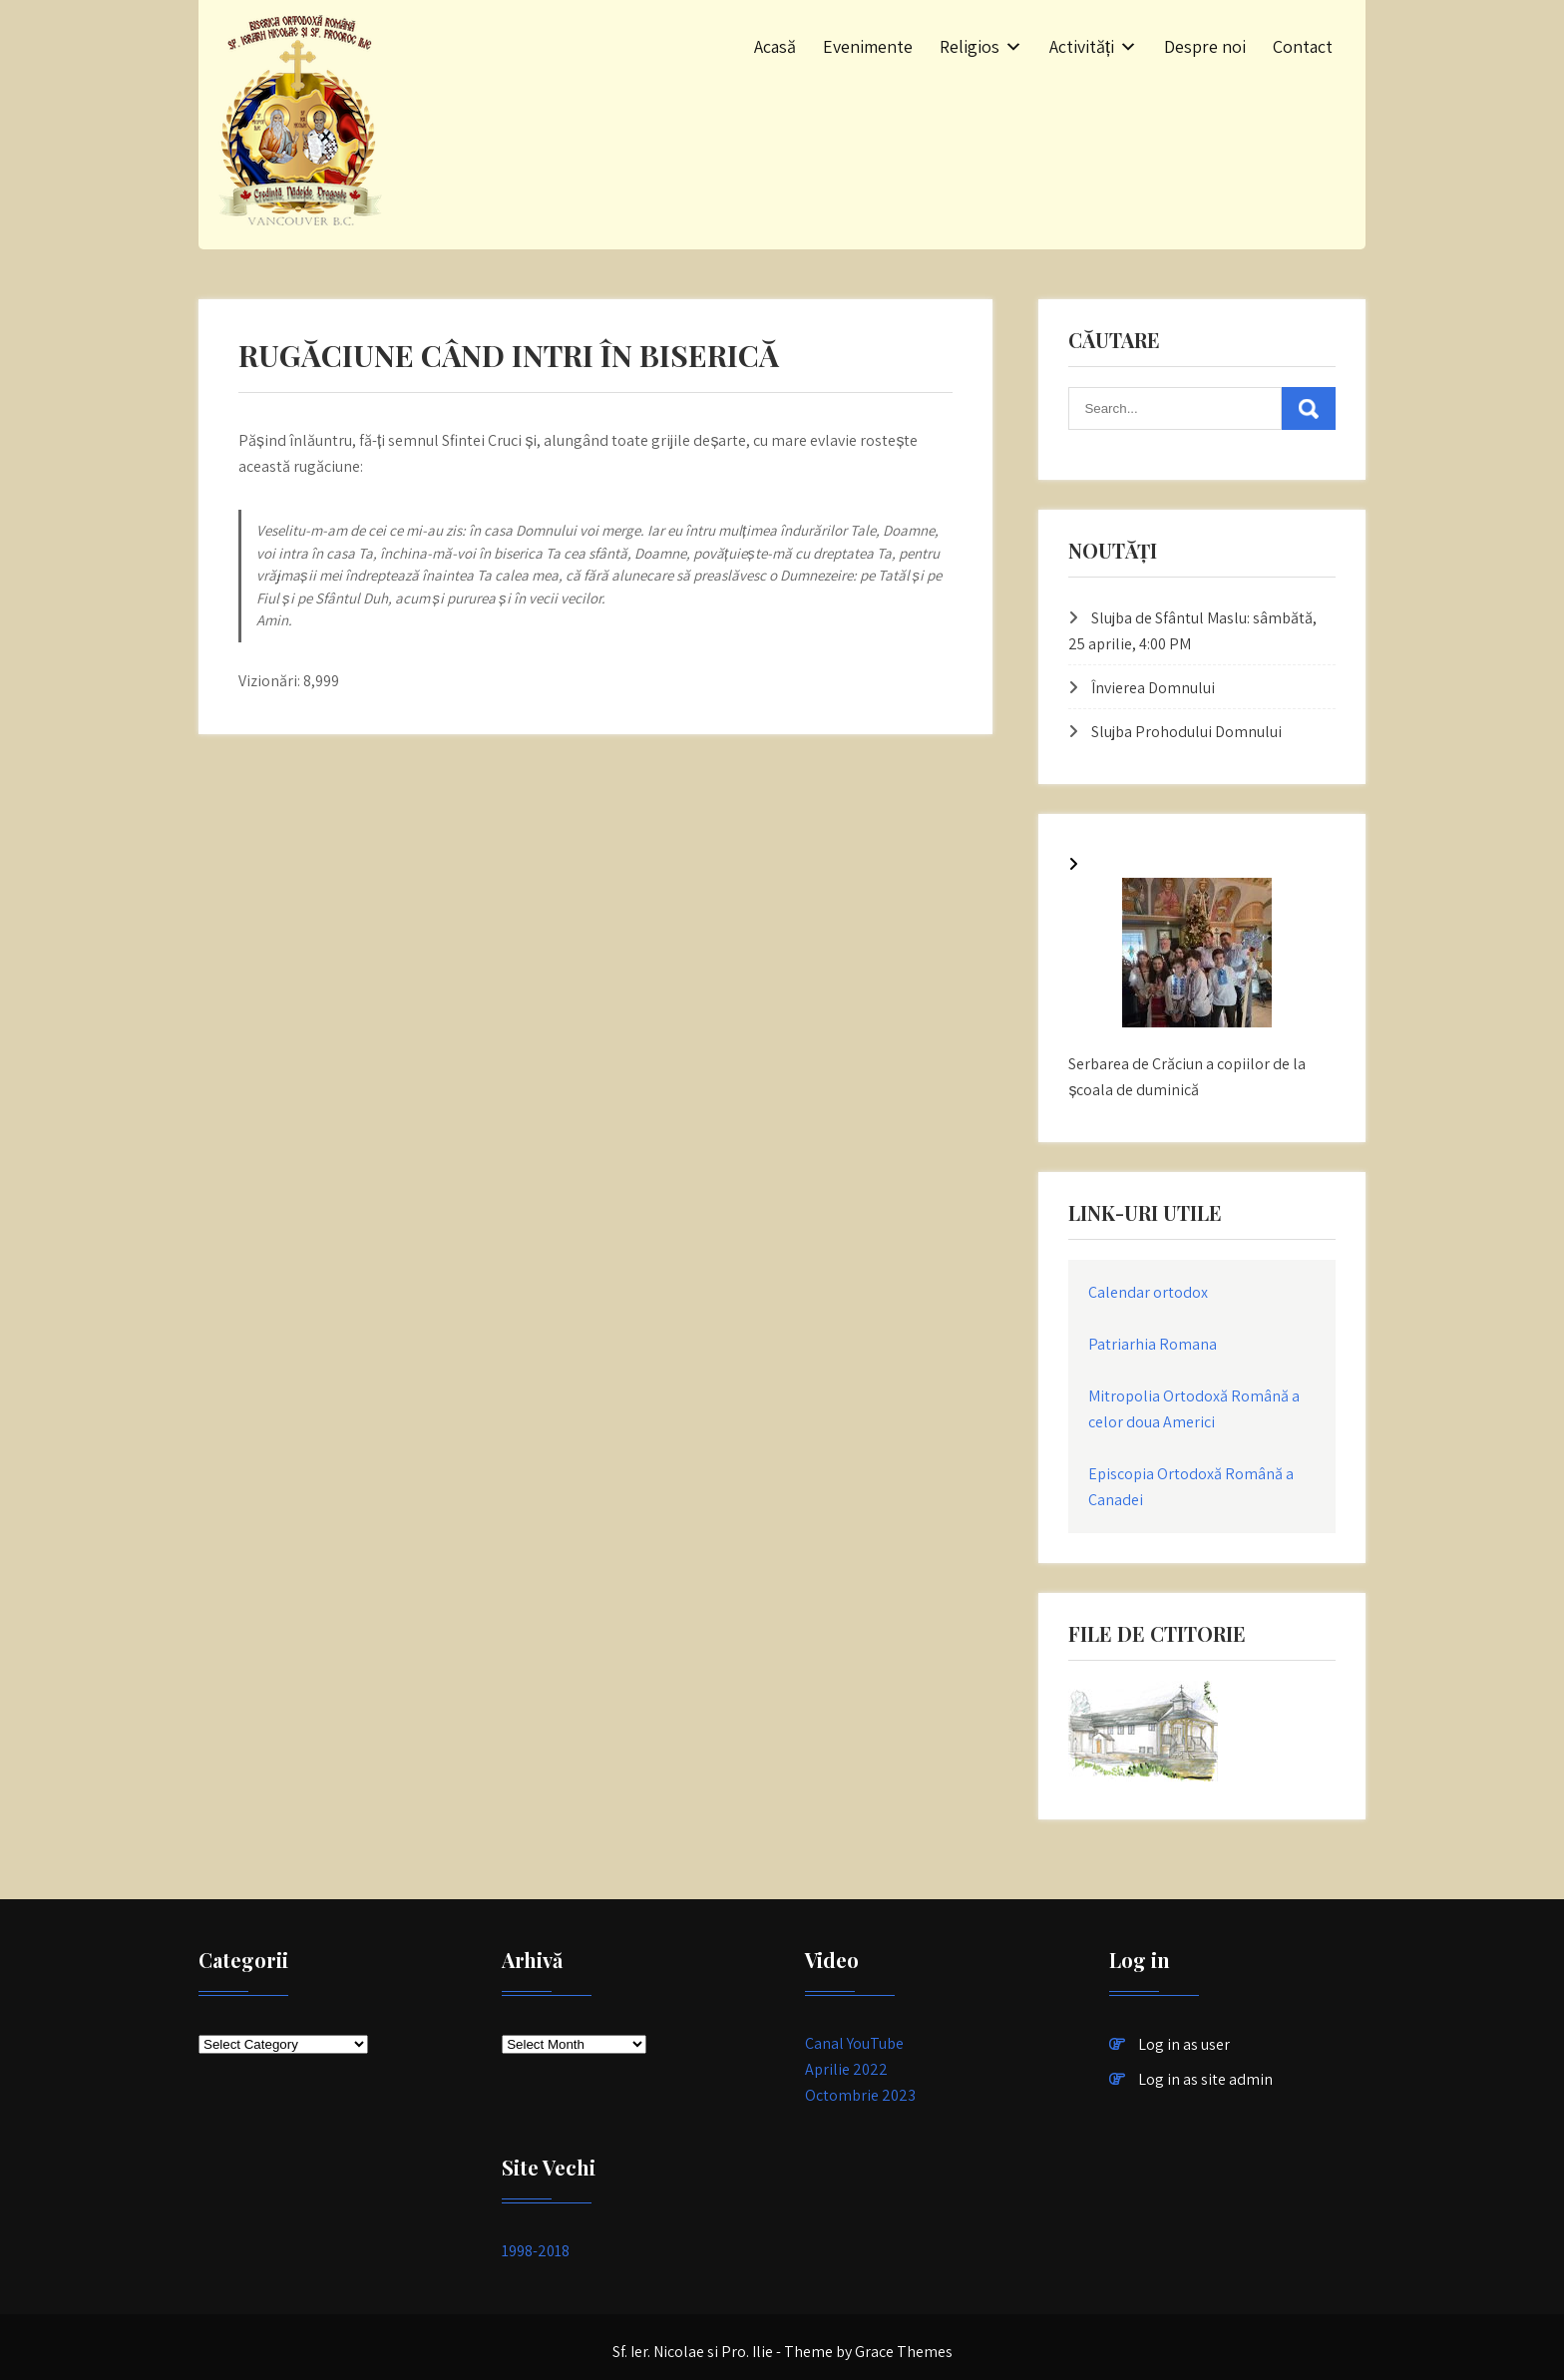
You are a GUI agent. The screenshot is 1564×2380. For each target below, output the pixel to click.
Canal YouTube (854, 2043)
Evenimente (868, 46)
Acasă (775, 46)
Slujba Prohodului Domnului (1186, 731)
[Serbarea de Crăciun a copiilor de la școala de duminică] (1197, 956)
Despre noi (1205, 46)
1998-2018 (536, 2250)
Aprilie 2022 (846, 2069)
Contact (1303, 46)
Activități (1081, 46)
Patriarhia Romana (1152, 1344)
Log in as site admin (1205, 2079)
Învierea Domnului (1153, 687)
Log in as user (1184, 2044)
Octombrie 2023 (860, 2095)
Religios (969, 46)
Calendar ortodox (1148, 1292)
